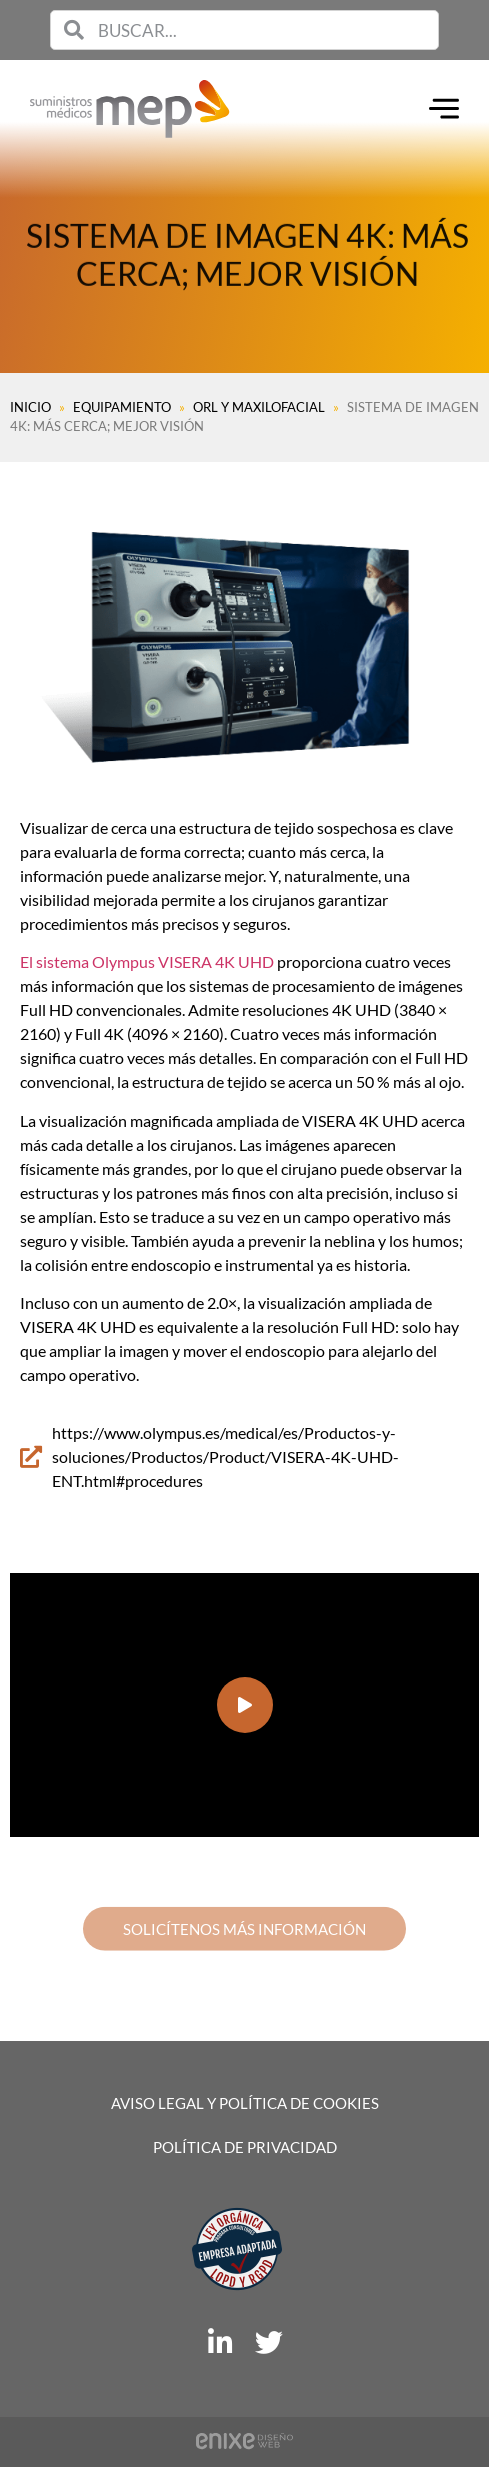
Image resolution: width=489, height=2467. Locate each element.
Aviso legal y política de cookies (245, 2103)
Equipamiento (122, 407)
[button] (245, 1705)
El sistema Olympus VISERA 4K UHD (147, 961)
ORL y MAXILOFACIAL (259, 407)
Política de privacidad (245, 2147)
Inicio (30, 407)
